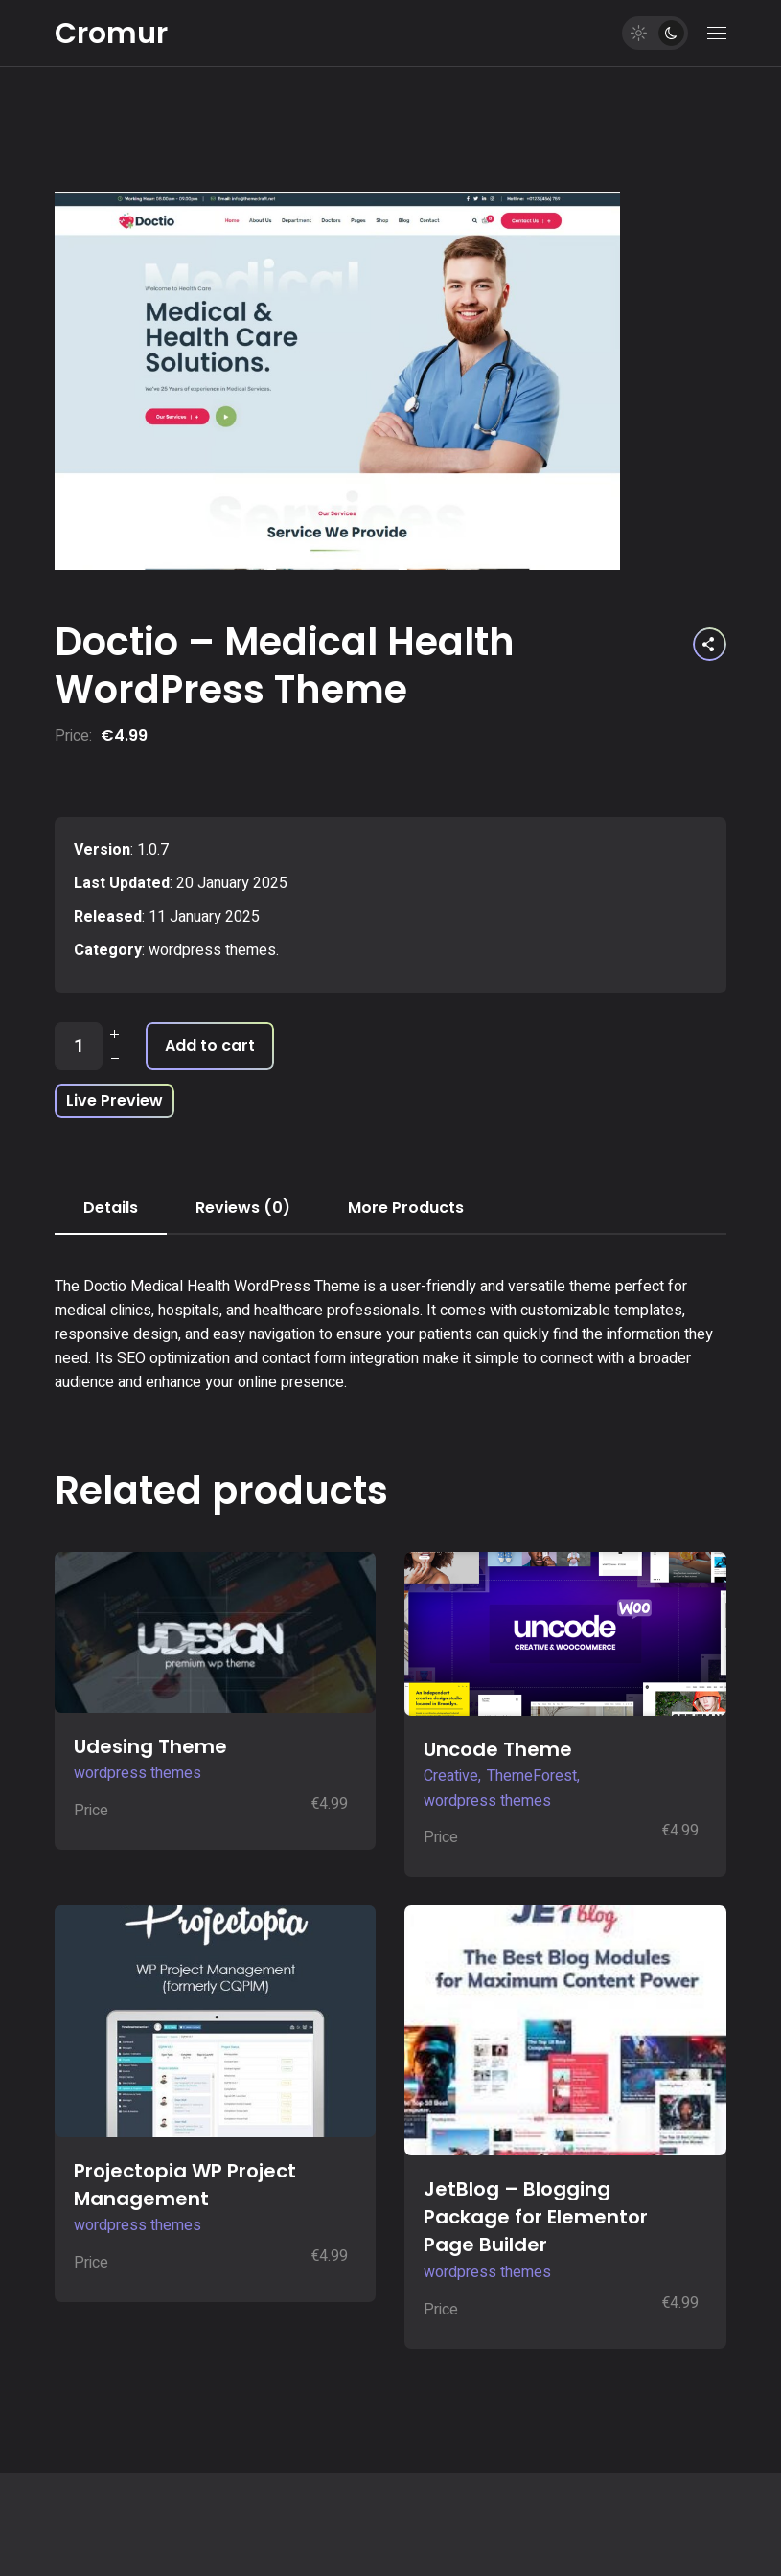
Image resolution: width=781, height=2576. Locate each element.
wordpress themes (212, 950)
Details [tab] (110, 1208)
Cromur (111, 33)
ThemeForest (532, 1776)
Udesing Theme (150, 1746)
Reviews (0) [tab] (242, 1208)
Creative (451, 1776)
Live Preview (114, 1100)
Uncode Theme (498, 1749)
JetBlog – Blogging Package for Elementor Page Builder (536, 2217)
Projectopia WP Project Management (185, 2184)
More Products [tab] (406, 1208)
